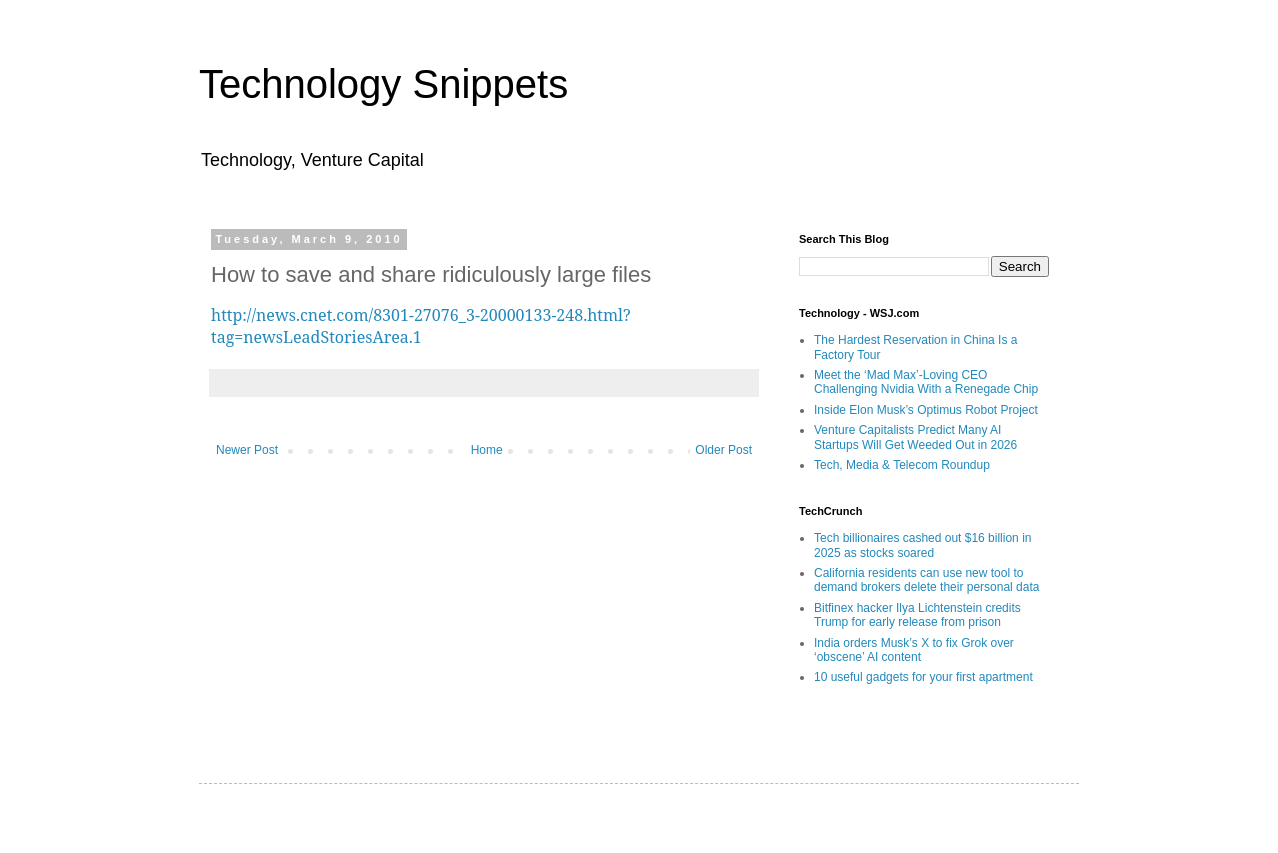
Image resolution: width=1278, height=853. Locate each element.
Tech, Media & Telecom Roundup (902, 465)
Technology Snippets (383, 84)
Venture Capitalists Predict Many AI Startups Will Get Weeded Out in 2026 (915, 437)
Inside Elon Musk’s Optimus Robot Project (926, 410)
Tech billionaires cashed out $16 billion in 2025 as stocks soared (922, 545)
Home (487, 450)
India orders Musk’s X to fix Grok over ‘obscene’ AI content (914, 650)
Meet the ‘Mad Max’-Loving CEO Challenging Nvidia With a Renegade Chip (926, 382)
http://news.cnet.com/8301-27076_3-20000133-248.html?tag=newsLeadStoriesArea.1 (421, 326)
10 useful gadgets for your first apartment (923, 677)
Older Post (723, 450)
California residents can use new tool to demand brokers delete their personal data (926, 580)
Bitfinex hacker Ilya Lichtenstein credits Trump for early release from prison (917, 615)
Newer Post (247, 450)
